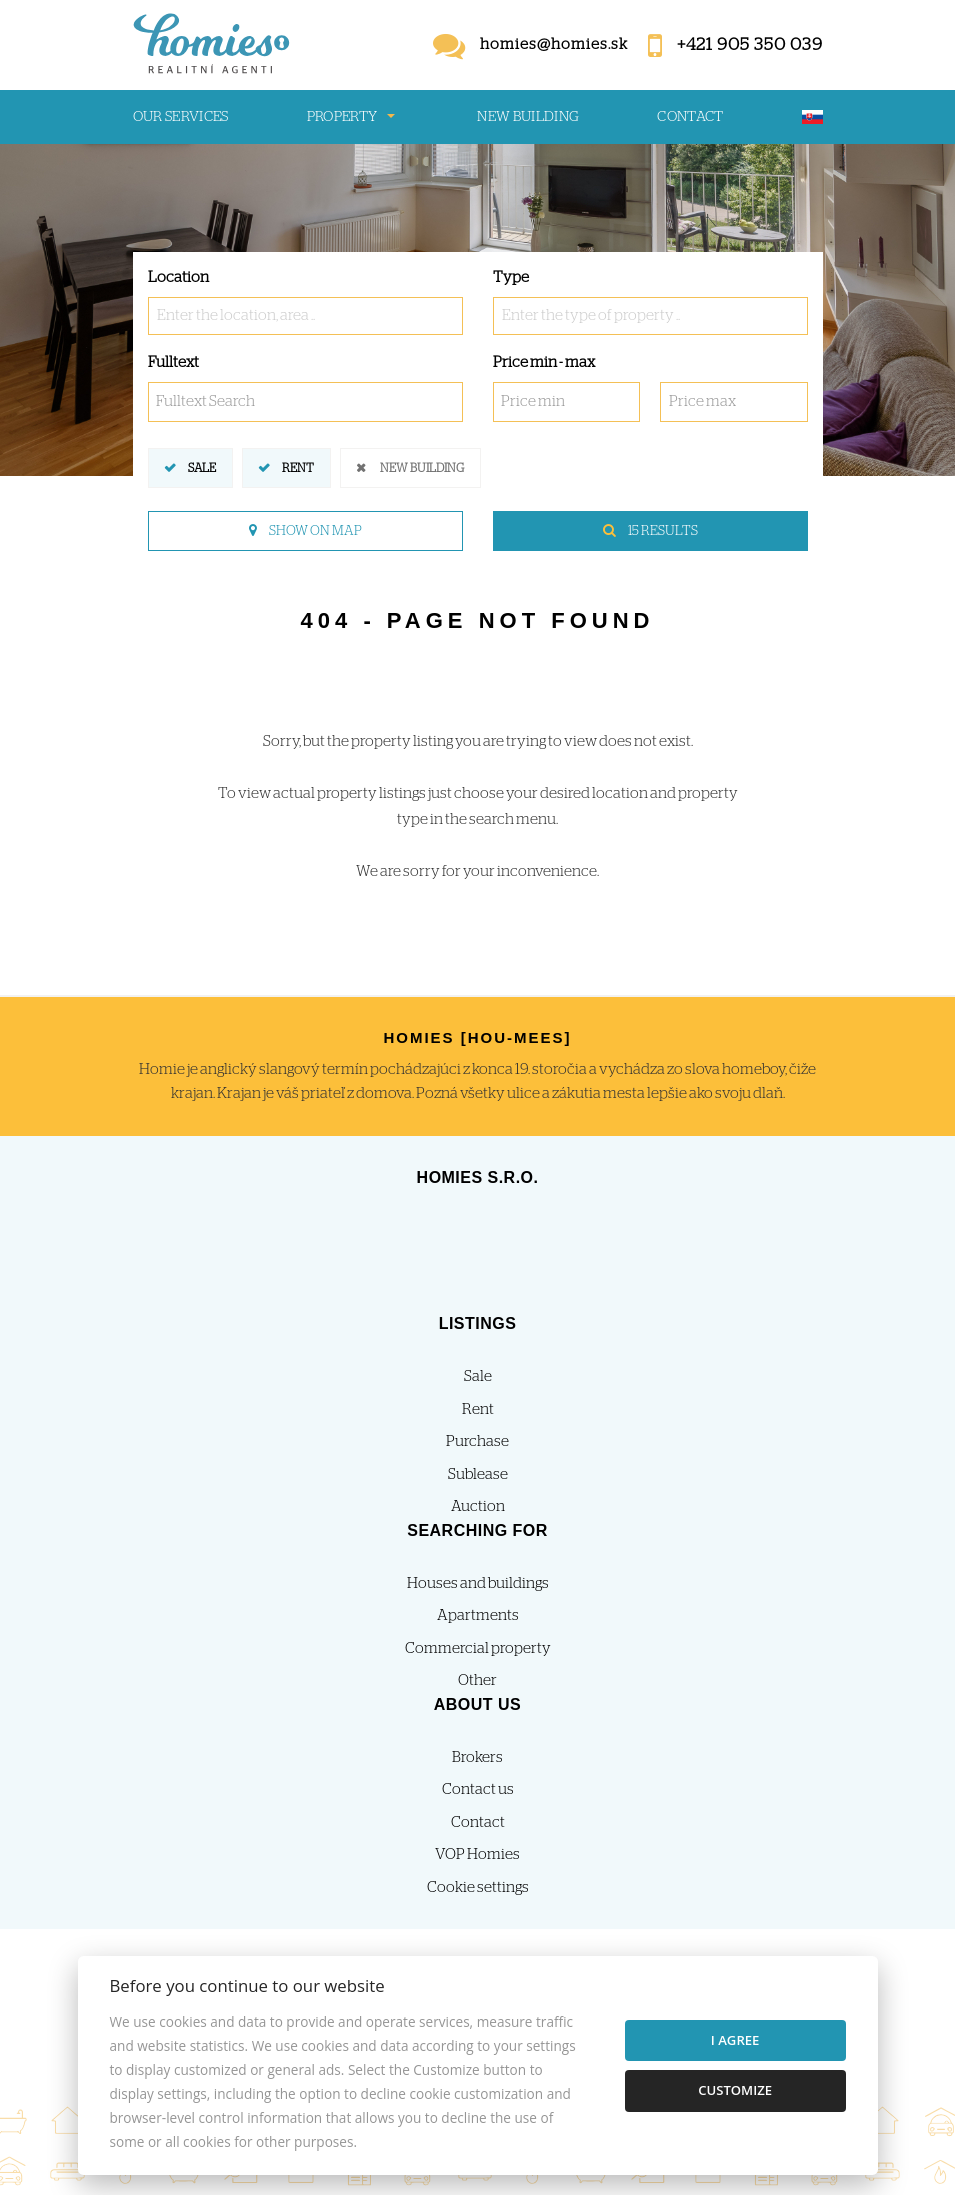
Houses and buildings (478, 1583)
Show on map (305, 531)
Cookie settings (478, 1887)
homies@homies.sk (554, 44)
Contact (690, 117)
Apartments (478, 1615)
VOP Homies (477, 1854)
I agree (735, 2040)
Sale (202, 466)
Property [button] (342, 117)
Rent (298, 466)
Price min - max (544, 362)
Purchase (477, 1441)
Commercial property (478, 1648)
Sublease (478, 1474)
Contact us (478, 1789)
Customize (735, 2090)
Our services (181, 117)
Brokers (477, 1757)
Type (511, 277)
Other (477, 1680)
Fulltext (173, 362)
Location (178, 277)
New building (528, 117)
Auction (478, 1506)
